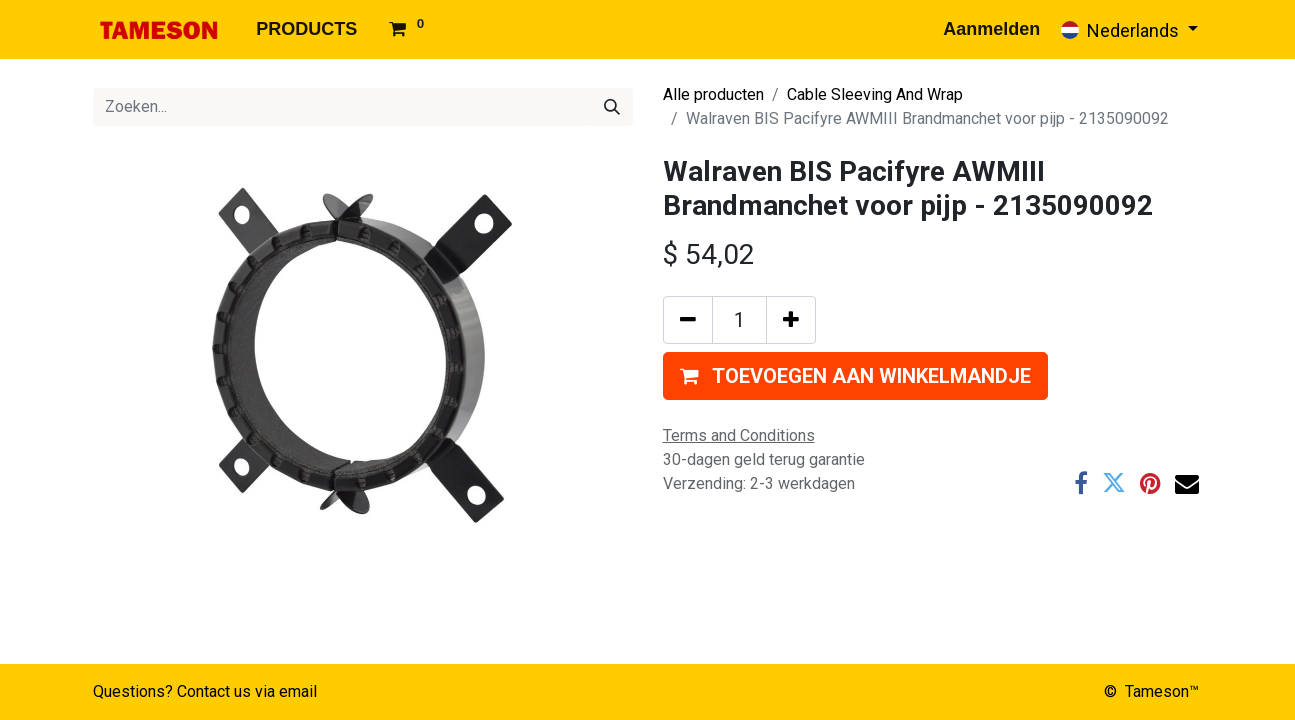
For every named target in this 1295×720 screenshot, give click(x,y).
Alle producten (713, 94)
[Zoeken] (612, 107)
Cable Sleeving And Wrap (875, 94)
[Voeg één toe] (791, 320)
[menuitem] (306, 29)
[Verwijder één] (688, 320)
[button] (855, 376)
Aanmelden (991, 29)
